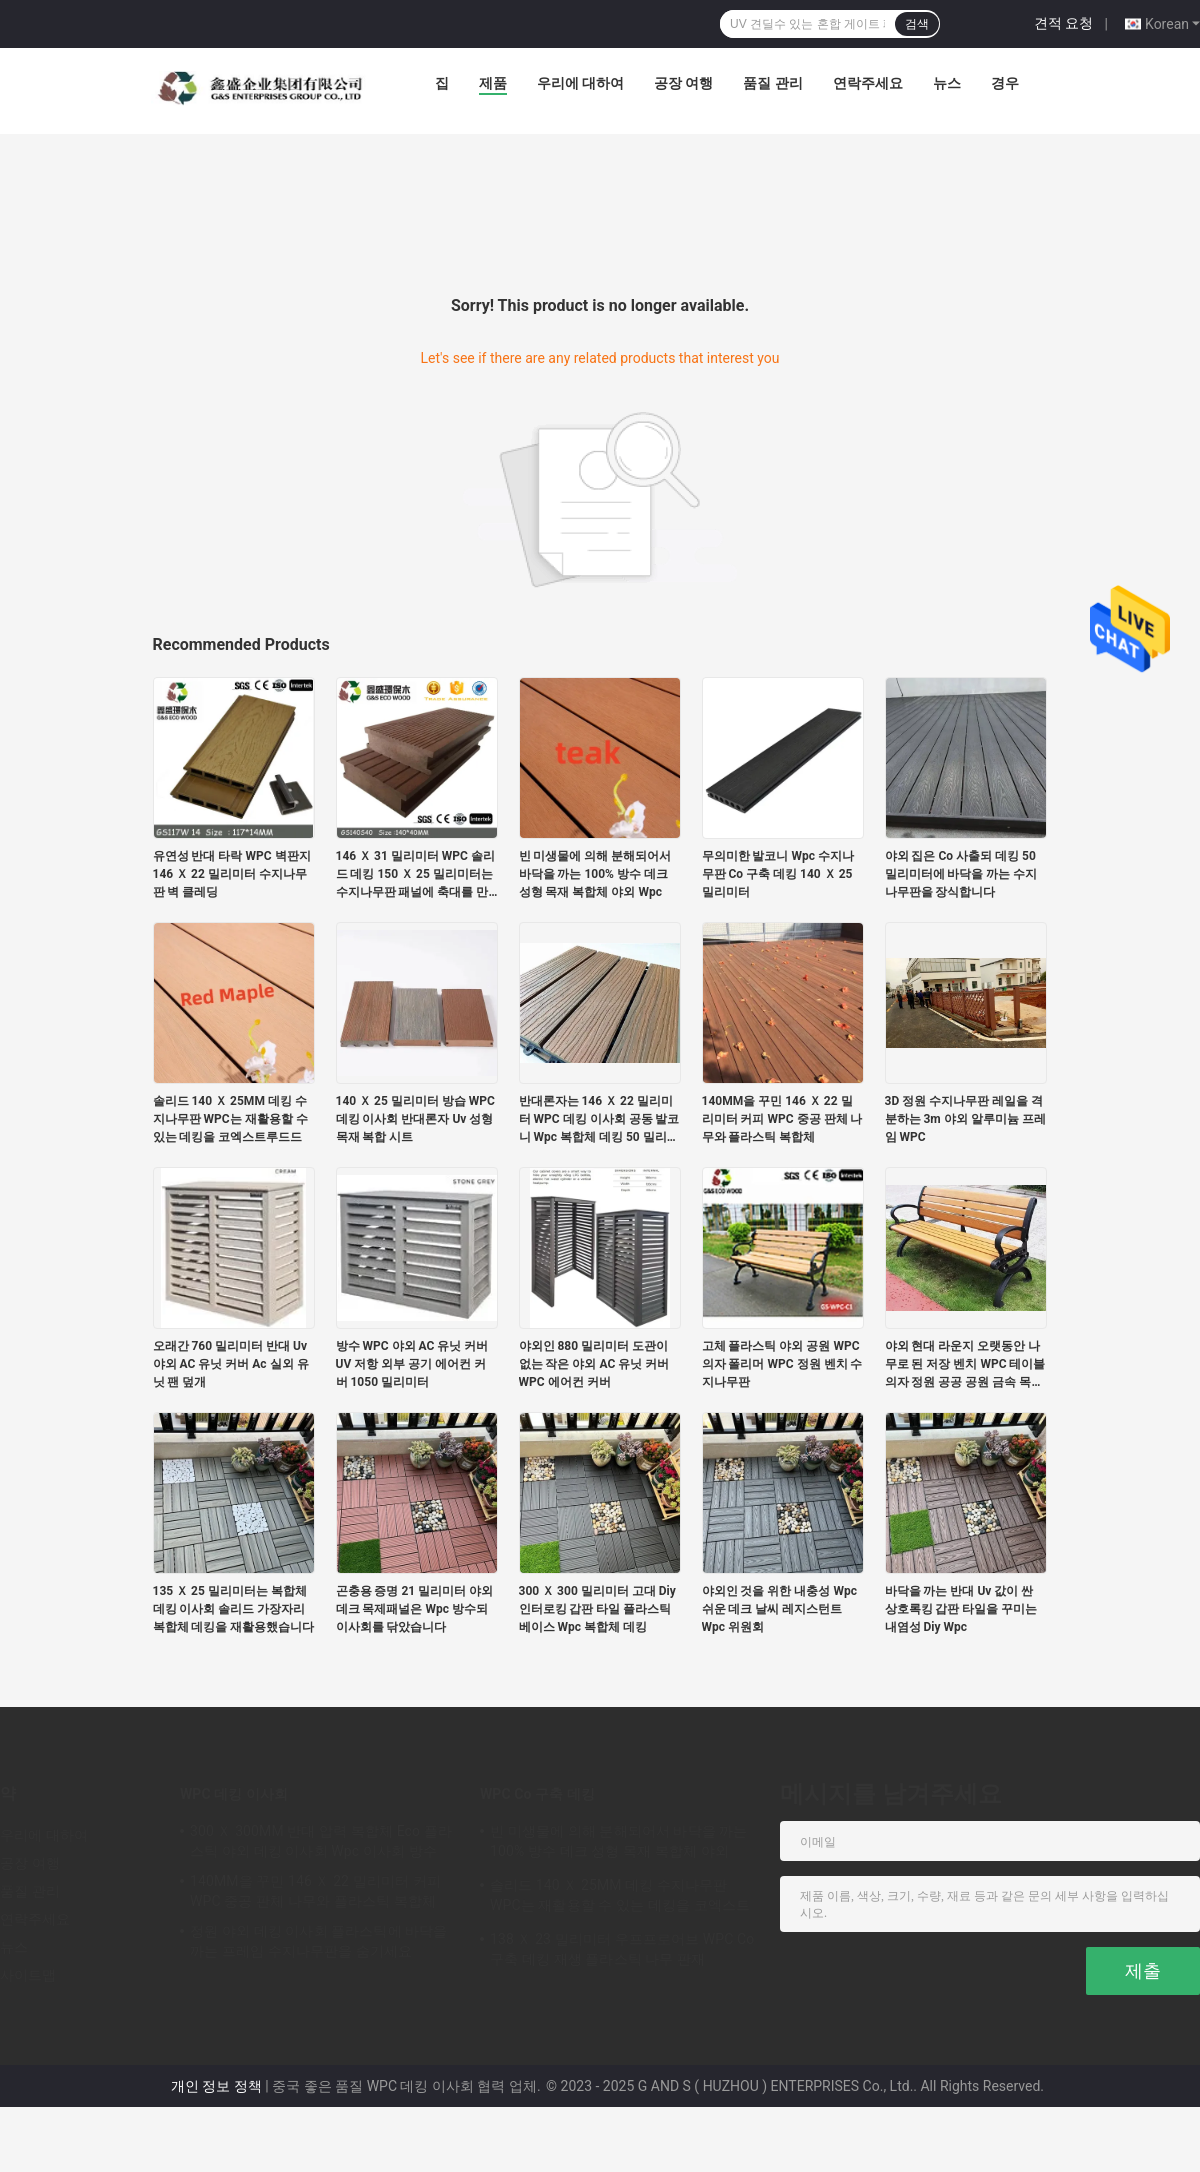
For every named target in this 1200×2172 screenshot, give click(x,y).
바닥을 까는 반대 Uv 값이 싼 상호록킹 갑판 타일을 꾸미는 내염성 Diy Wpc (961, 1609)
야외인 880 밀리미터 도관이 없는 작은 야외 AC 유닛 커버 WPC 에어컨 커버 (594, 1364)
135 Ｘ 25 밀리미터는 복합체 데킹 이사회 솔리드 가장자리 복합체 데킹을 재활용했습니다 (234, 1609)
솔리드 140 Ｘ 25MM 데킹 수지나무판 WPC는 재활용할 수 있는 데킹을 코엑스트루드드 (230, 1119)
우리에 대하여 (580, 83)
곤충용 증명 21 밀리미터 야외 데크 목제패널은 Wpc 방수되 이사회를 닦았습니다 (415, 1609)
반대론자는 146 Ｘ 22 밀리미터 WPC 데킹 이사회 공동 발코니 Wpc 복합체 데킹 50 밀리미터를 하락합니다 (599, 1120)
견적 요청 (1063, 23)
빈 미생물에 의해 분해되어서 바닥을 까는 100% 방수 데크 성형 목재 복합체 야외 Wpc (595, 874)
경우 (1005, 83)
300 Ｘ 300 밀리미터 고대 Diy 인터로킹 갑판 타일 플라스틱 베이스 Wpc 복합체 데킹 (597, 1609)
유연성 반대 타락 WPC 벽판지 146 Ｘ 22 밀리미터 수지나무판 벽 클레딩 (232, 874)
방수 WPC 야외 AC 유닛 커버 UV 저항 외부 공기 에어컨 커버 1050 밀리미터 (412, 1364)
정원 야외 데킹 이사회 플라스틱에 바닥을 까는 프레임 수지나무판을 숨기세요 (319, 1941)
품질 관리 (772, 83)
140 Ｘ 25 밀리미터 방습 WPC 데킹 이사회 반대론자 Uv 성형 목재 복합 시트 (415, 1119)
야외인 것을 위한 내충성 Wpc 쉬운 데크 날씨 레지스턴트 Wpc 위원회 (779, 1609)
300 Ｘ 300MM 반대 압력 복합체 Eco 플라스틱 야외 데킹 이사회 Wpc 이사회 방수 (321, 1841)
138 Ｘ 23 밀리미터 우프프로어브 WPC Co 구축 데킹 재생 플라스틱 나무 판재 (622, 1949)
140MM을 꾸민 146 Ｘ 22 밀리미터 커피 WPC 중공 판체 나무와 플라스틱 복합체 (782, 1119)
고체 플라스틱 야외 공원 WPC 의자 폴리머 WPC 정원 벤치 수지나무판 (782, 1364)
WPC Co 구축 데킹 (537, 1794)
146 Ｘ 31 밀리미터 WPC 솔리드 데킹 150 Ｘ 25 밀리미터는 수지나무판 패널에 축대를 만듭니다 (415, 875)
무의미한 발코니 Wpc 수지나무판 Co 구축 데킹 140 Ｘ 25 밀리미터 (778, 874)
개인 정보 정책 (216, 2086)
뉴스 (947, 83)
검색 (917, 24)
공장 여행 (683, 83)
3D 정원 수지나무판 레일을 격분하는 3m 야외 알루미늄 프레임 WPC (965, 1119)
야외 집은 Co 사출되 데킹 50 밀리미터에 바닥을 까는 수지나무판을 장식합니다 (961, 874)
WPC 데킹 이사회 (234, 1794)
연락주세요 (868, 83)
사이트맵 (28, 1975)
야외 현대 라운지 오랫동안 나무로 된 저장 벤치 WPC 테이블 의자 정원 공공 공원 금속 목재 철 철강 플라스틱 (965, 1365)
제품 (493, 83)
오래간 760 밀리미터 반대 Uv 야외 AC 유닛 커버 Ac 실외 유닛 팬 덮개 (231, 1364)
